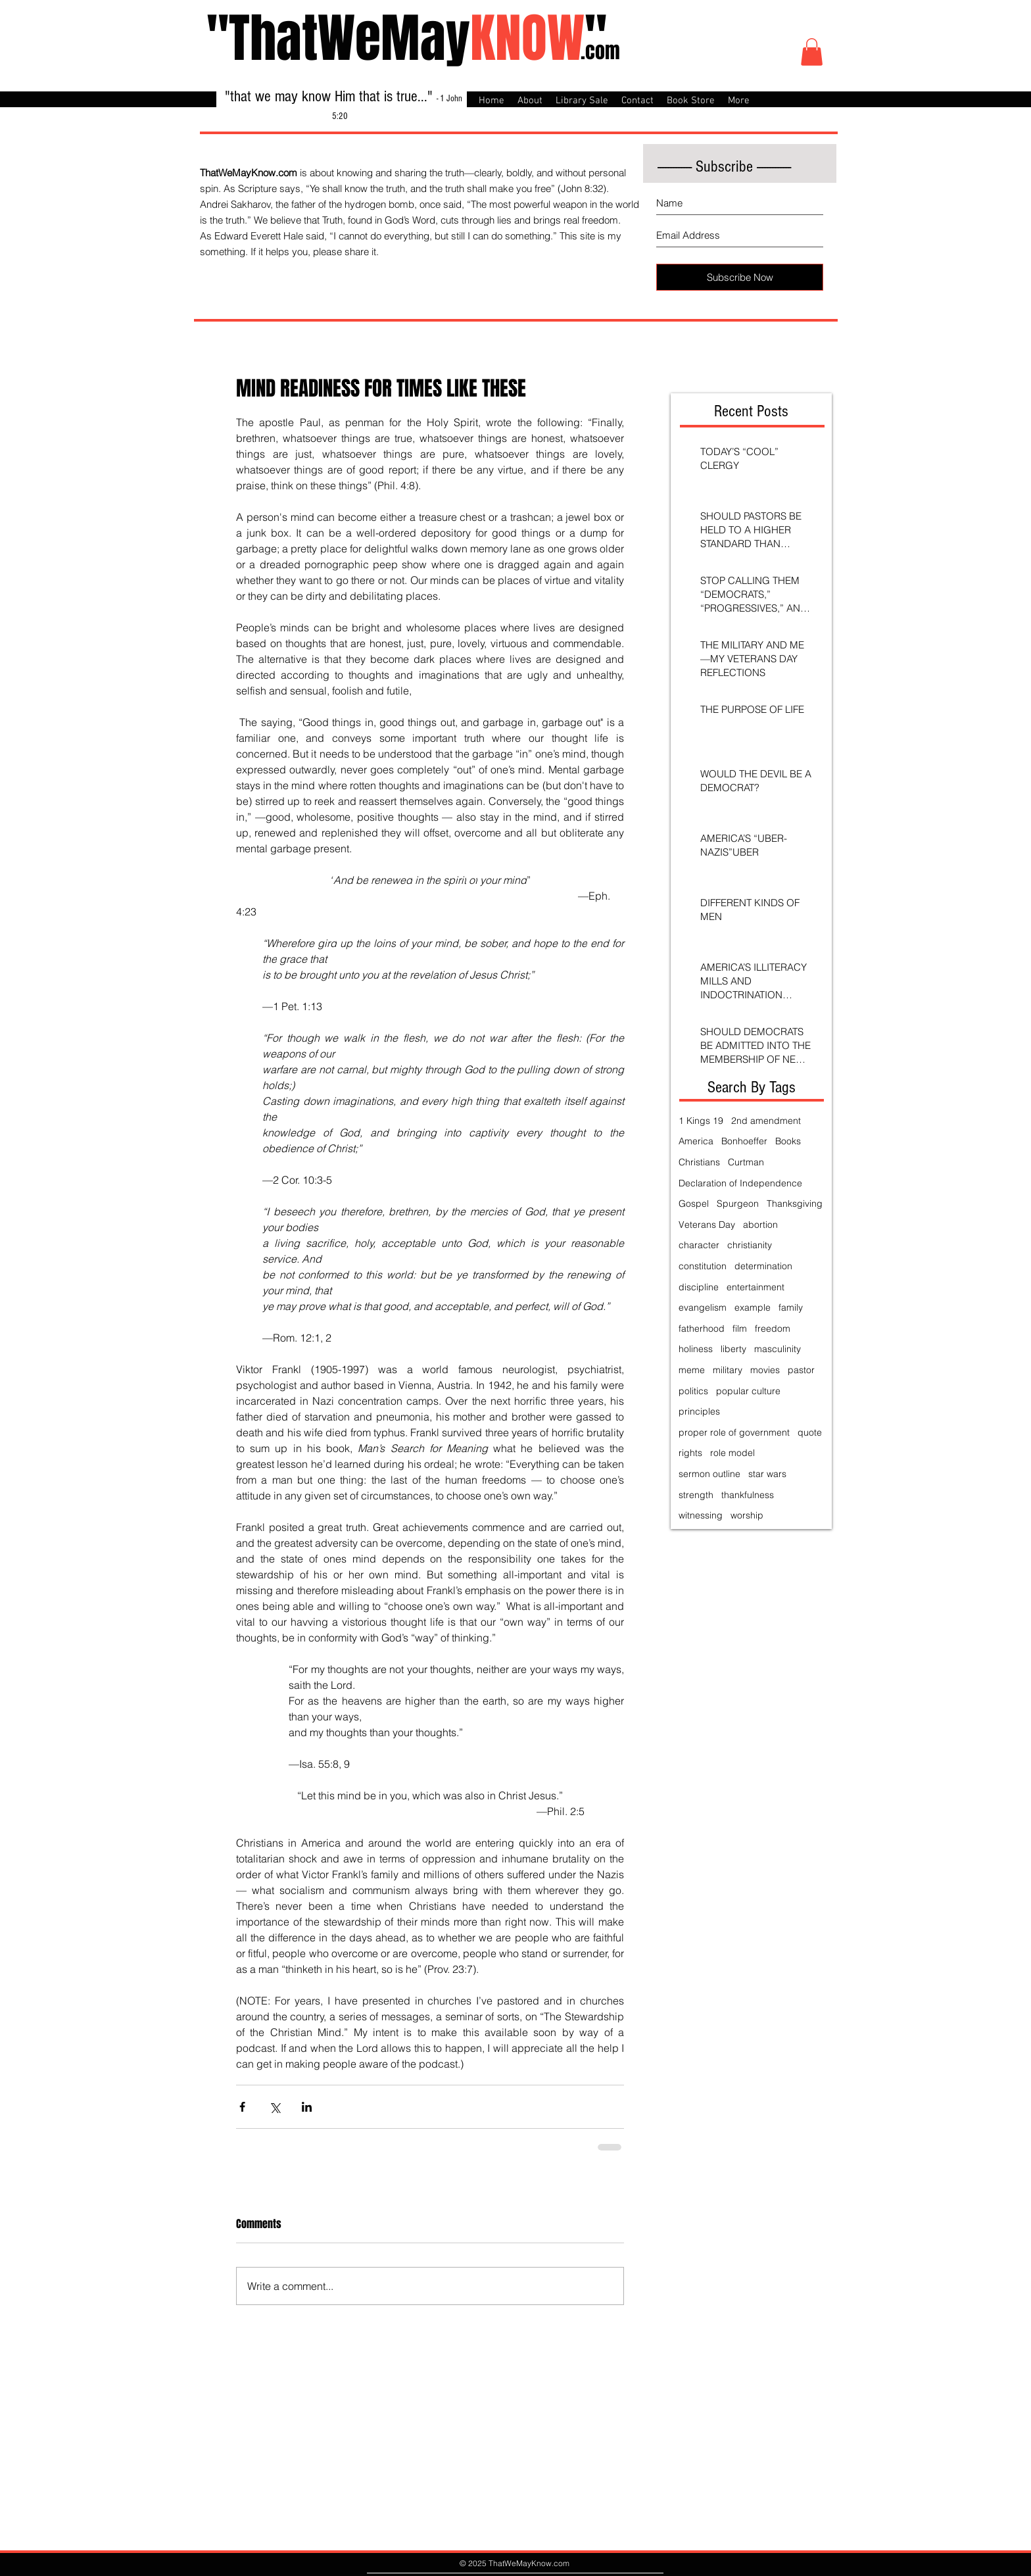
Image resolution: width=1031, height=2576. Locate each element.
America (696, 1141)
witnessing (701, 1515)
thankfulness (747, 1495)
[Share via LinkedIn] (306, 2107)
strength (696, 1495)
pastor (801, 1370)
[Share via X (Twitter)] (274, 2107)
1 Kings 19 (701, 1121)
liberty (733, 1349)
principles (699, 1411)
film (739, 1328)
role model (732, 1453)
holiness (696, 1349)
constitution (703, 1266)
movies (765, 1370)
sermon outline (709, 1474)
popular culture (748, 1391)
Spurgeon (738, 1203)
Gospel (694, 1203)
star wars (767, 1474)
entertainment (755, 1287)
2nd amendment (766, 1121)
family (791, 1307)
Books (788, 1141)
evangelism (703, 1307)
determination (763, 1266)
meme (692, 1370)
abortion (760, 1224)
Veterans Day (707, 1224)
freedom (772, 1328)
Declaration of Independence (740, 1183)
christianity (749, 1245)
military (727, 1370)
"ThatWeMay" (406, 38)
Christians (699, 1162)
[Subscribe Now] (739, 277)
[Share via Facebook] (242, 2107)
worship (747, 1515)
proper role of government (734, 1432)
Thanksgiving (795, 1203)
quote (810, 1432)
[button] (811, 52)
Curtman (746, 1162)
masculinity (777, 1349)
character (699, 1245)
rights (690, 1453)
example (752, 1307)
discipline (699, 1287)
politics (693, 1391)
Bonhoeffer (744, 1141)
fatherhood (702, 1328)
